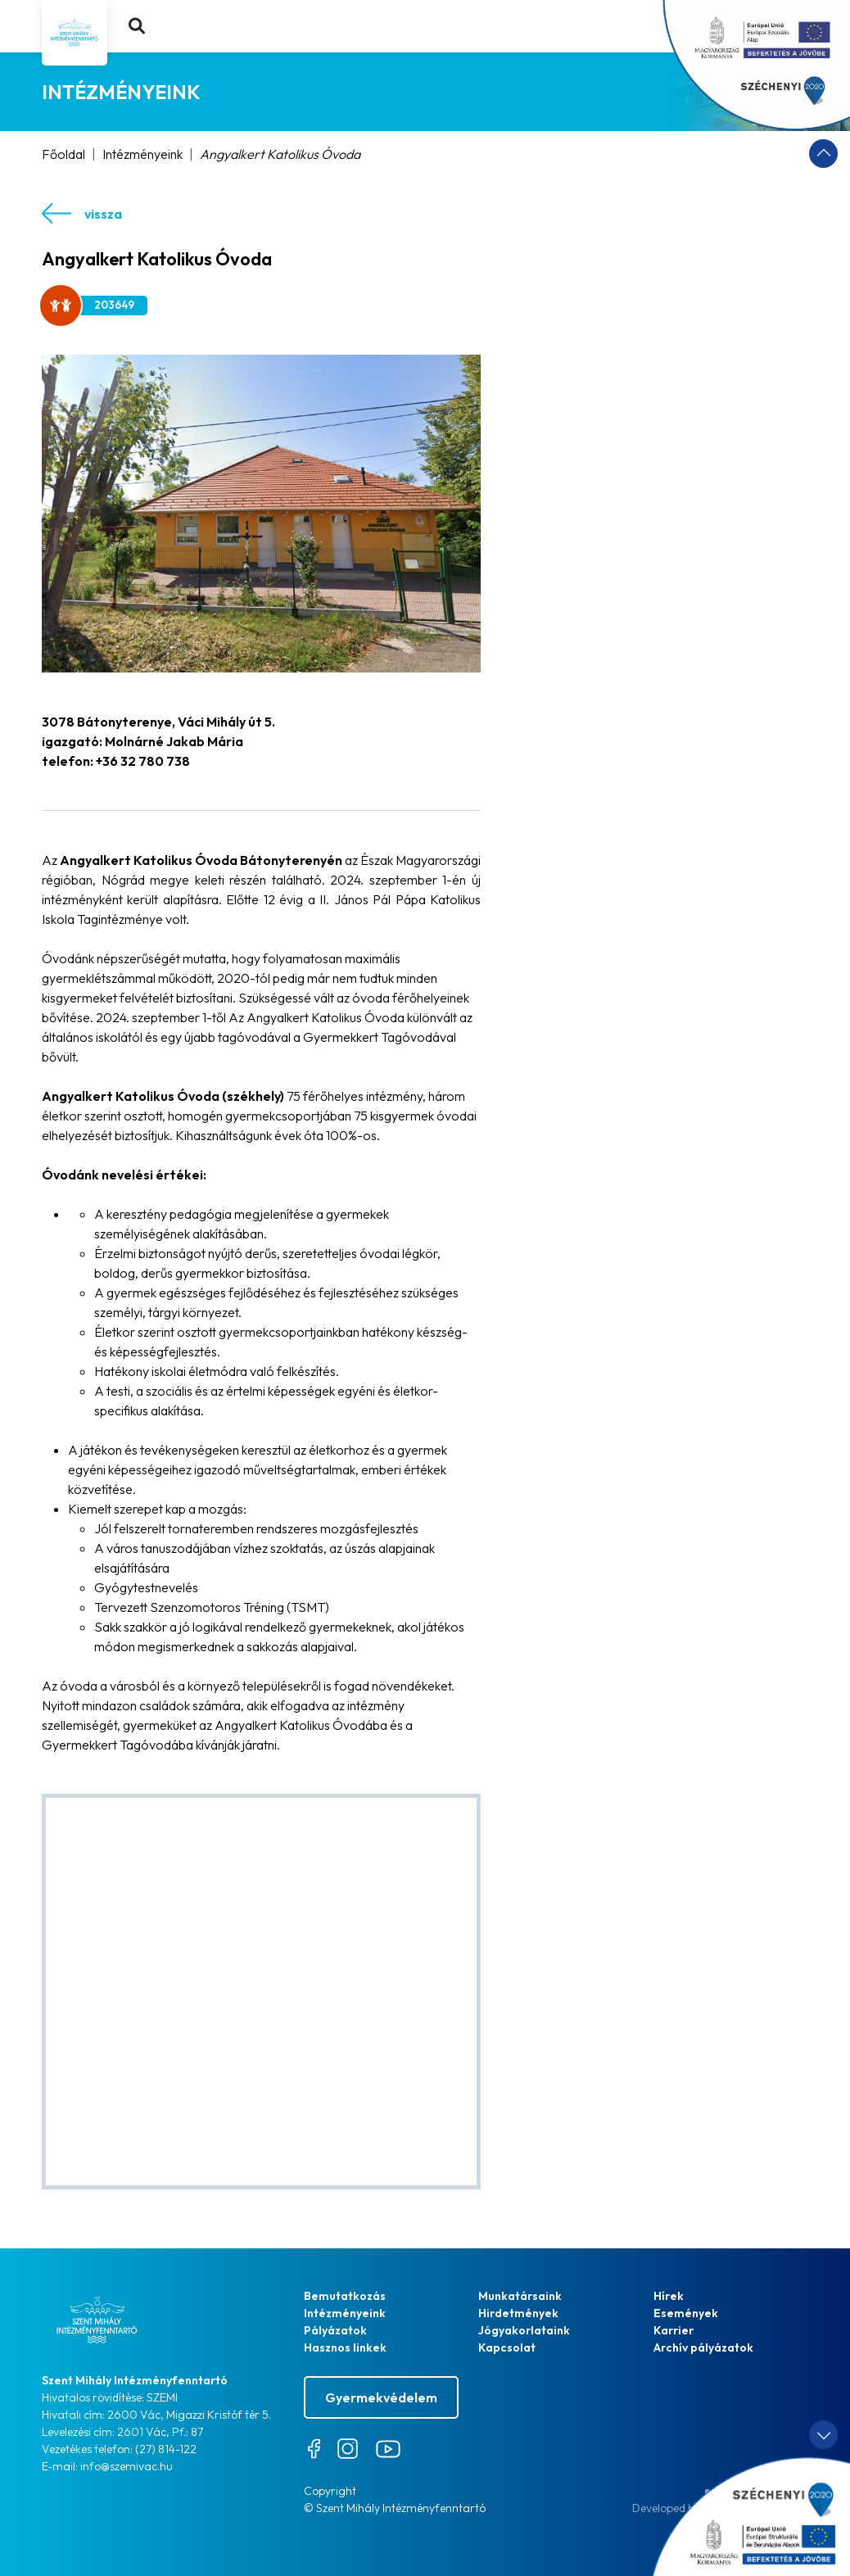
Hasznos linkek (345, 2347)
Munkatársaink (520, 2296)
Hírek (668, 2296)
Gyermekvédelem (381, 2397)
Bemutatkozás (345, 2296)
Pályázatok (335, 2330)
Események (685, 2313)
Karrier (673, 2330)
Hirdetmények (518, 2313)
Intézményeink (142, 154)
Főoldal (63, 154)
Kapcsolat (507, 2347)
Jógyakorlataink (524, 2330)
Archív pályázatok (703, 2347)
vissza (82, 213)
